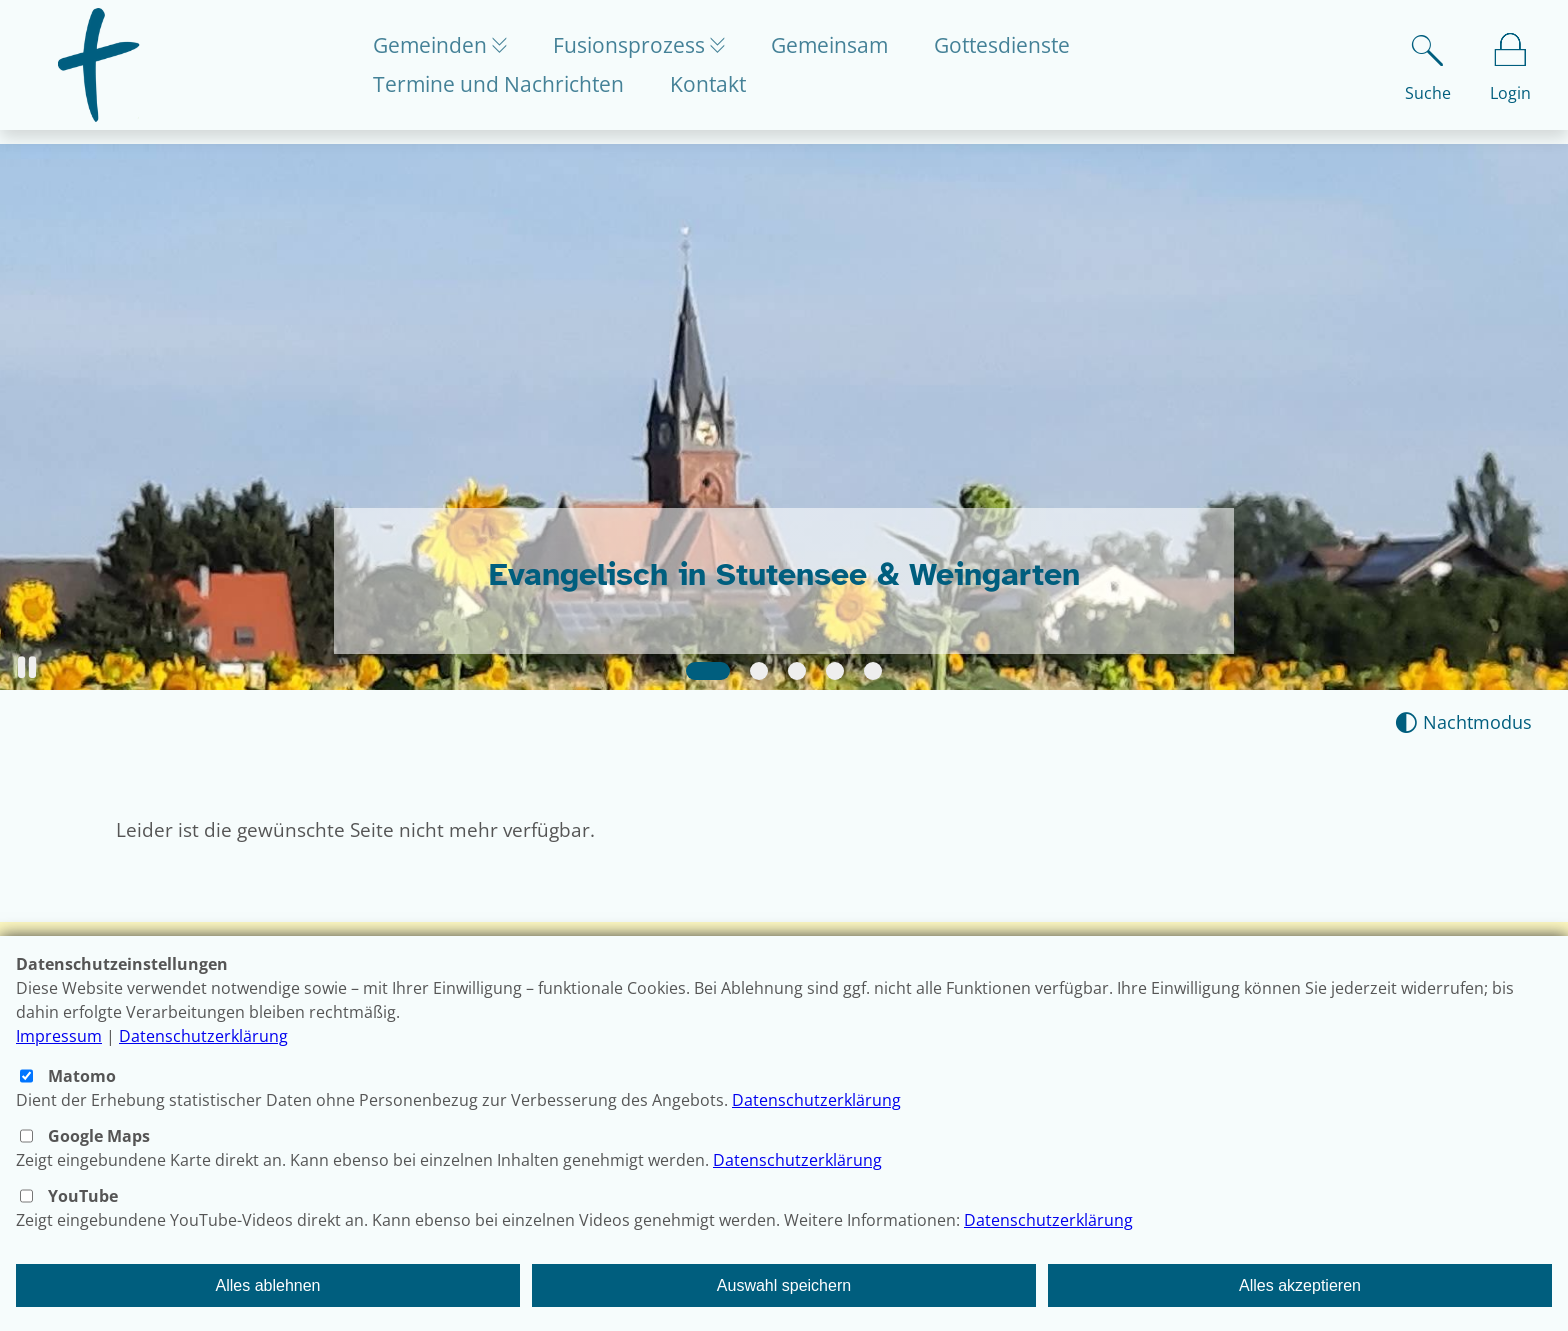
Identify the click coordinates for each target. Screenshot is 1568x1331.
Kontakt (708, 91)
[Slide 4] (835, 671)
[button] (27, 667)
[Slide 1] (708, 671)
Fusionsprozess (636, 52)
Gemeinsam (840, 52)
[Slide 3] (797, 671)
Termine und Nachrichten (498, 91)
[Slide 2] (759, 671)
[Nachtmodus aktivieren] (1463, 722)
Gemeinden (432, 52)
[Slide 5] (873, 671)
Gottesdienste (1013, 52)
